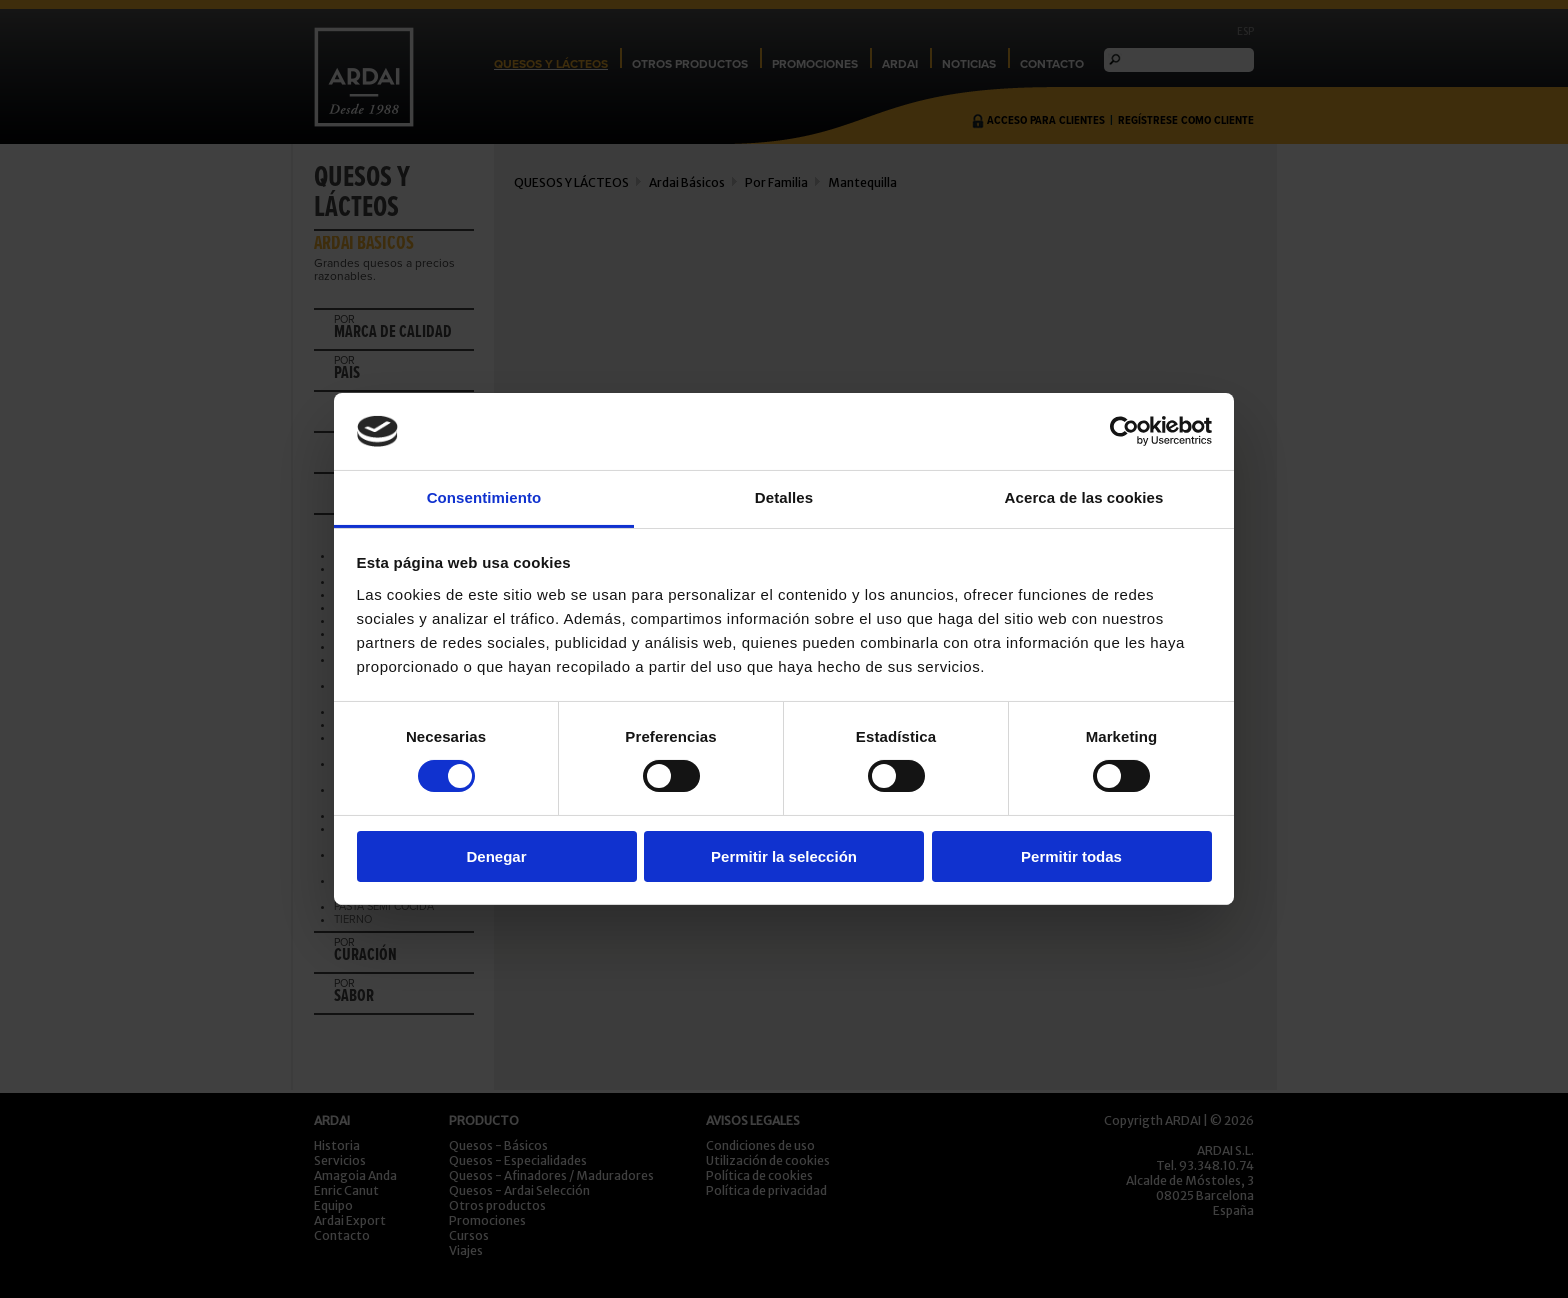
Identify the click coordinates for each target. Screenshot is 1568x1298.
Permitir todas (1071, 856)
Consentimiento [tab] (484, 497)
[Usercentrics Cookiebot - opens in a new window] (1124, 431)
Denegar (496, 856)
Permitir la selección (784, 856)
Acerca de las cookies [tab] (1084, 497)
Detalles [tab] (784, 497)
